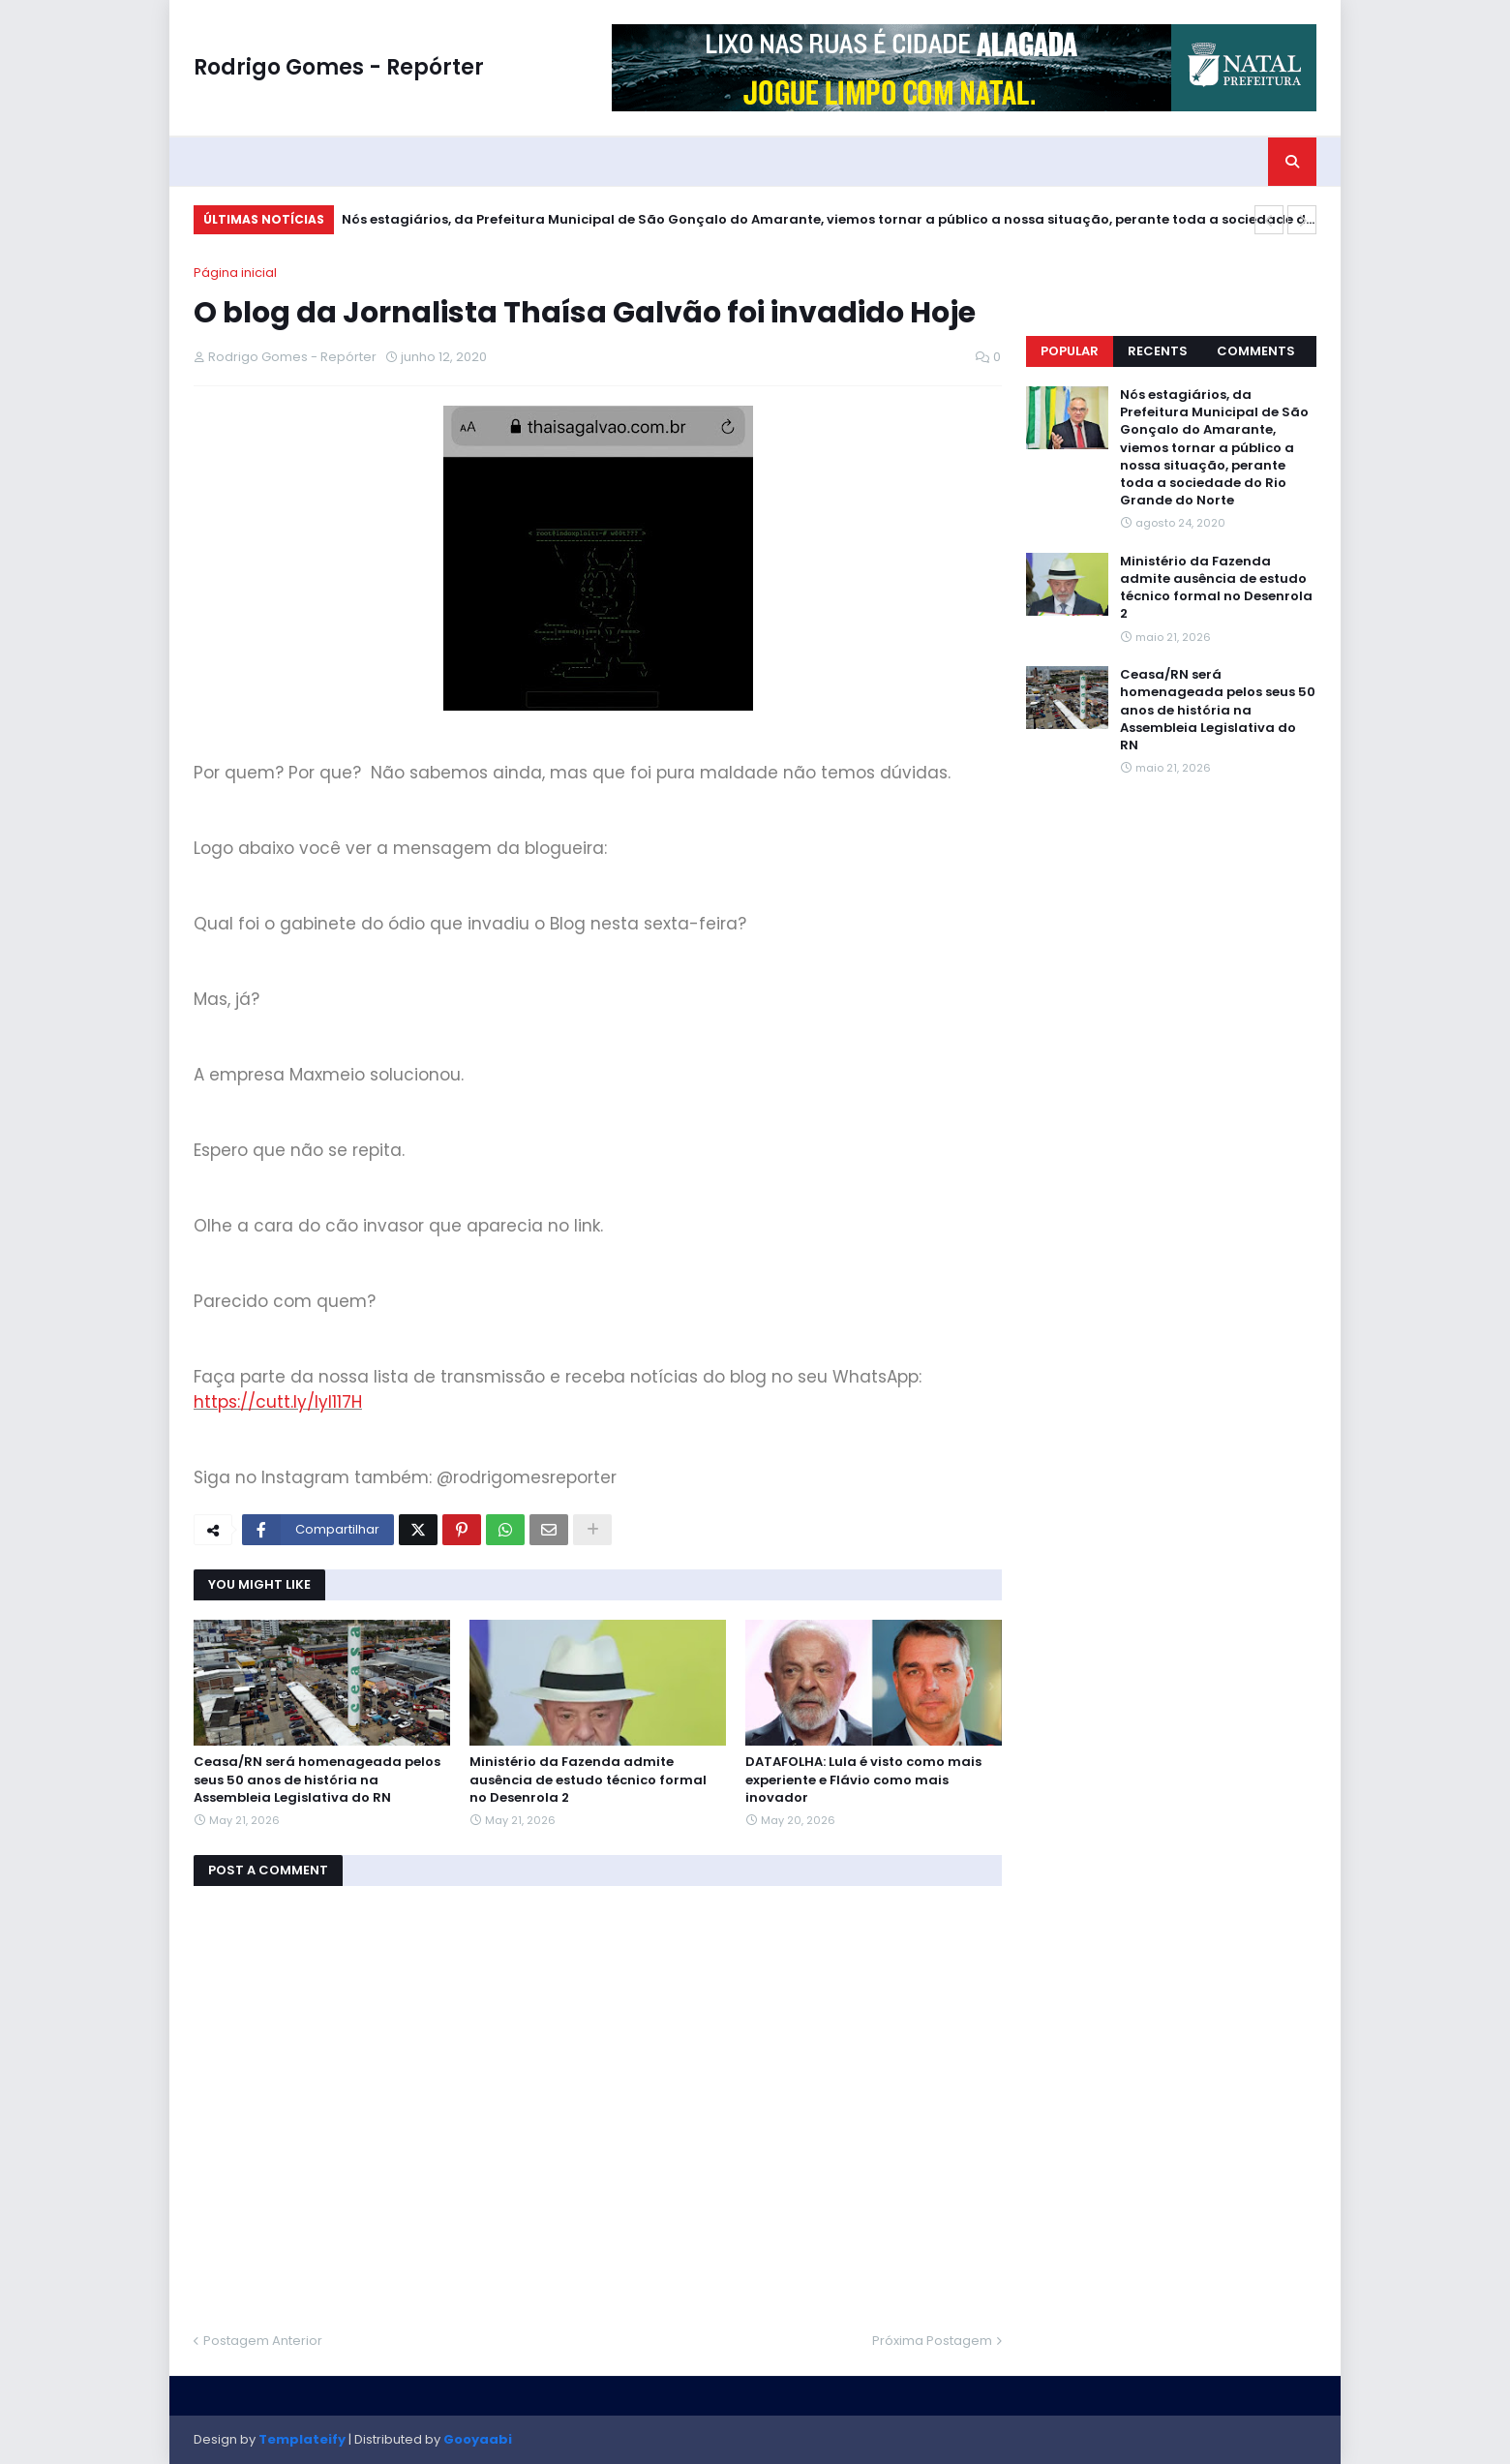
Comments (1256, 351)
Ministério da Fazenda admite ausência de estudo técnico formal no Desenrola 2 (588, 1779)
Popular (1070, 351)
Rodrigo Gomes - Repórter (339, 67)
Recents (1158, 351)
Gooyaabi (477, 2439)
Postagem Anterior (262, 2340)
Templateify (302, 2439)
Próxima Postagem (932, 2340)
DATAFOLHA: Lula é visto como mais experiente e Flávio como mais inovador (863, 1779)
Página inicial (235, 272)
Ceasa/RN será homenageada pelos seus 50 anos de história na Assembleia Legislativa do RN (317, 1779)
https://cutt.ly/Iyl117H (278, 1402)
